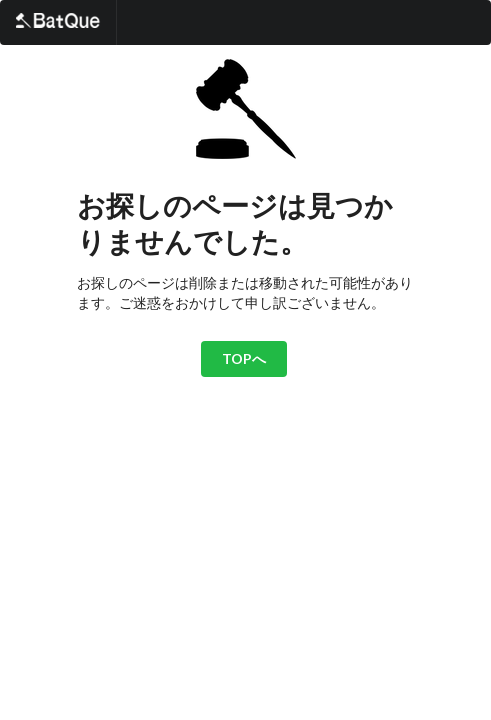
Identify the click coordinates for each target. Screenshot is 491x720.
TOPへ (244, 358)
